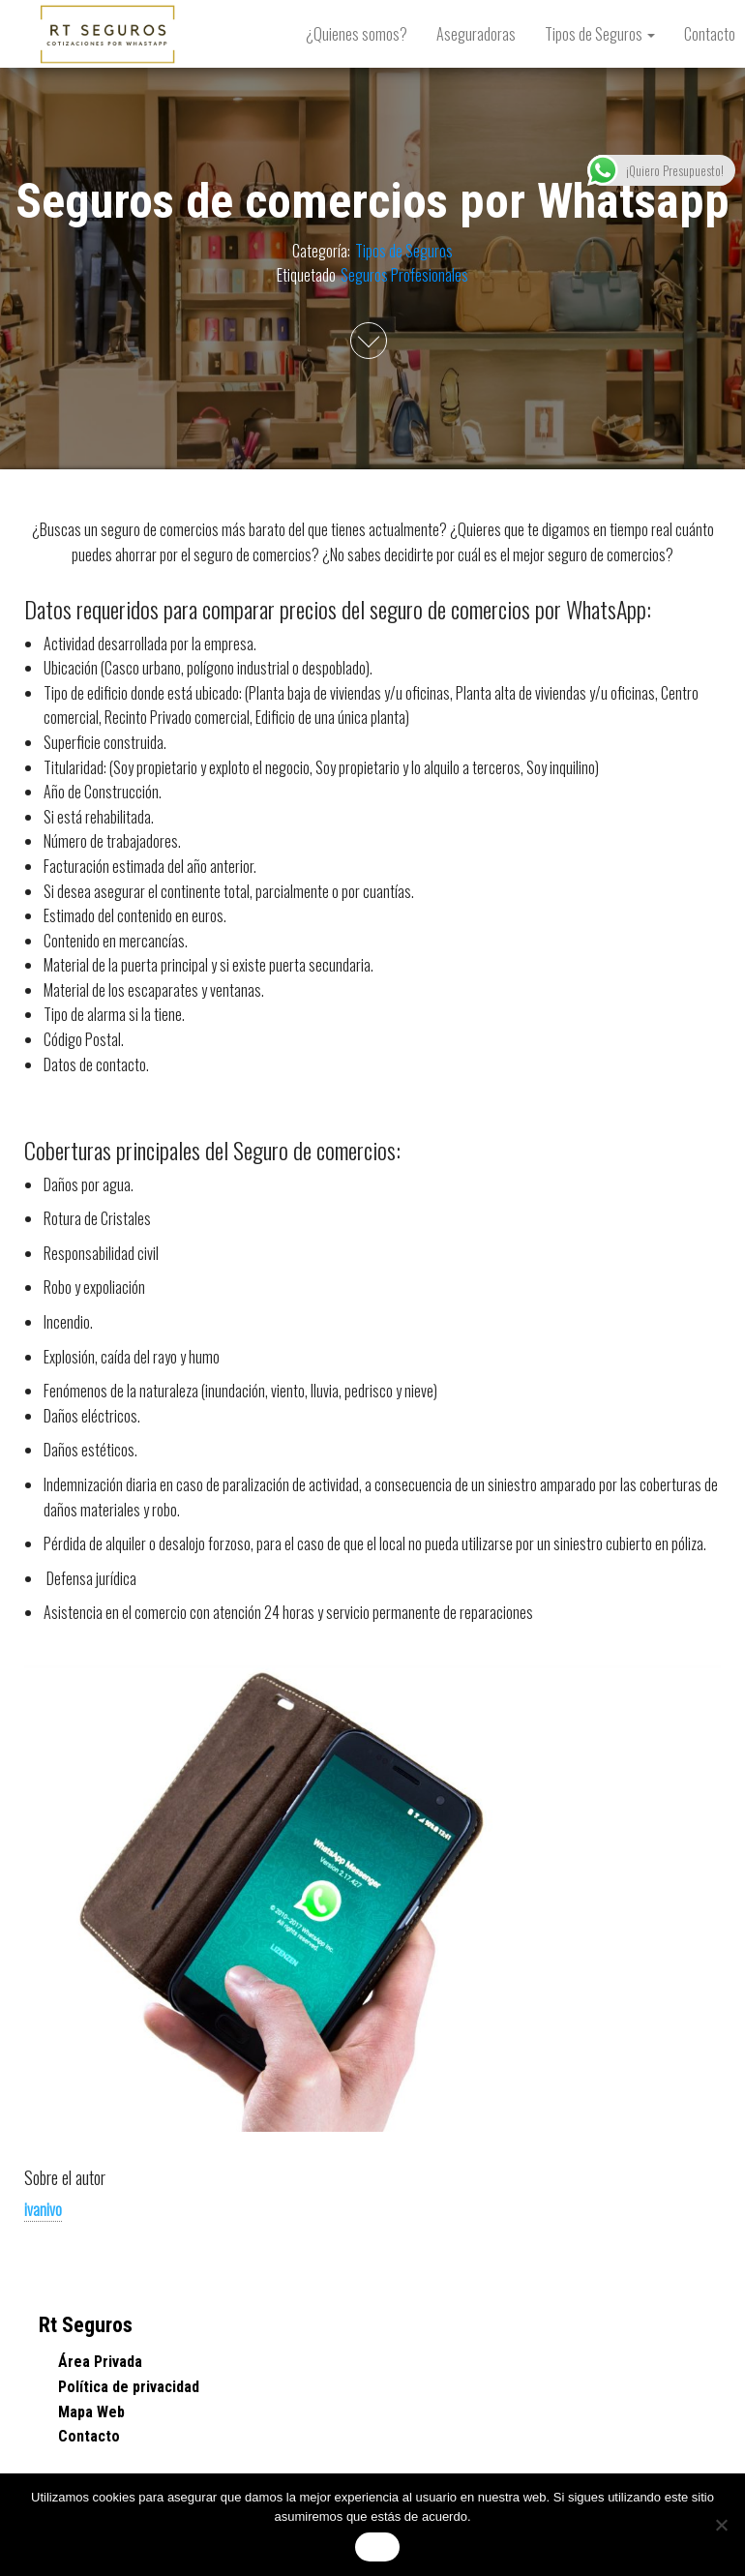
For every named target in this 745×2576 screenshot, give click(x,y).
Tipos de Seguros (600, 33)
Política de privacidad (128, 2387)
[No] (720, 2524)
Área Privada (100, 2361)
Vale (377, 2547)
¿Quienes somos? (356, 33)
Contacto (89, 2436)
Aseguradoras (476, 33)
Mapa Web (91, 2412)
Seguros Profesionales (404, 274)
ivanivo (43, 2209)
